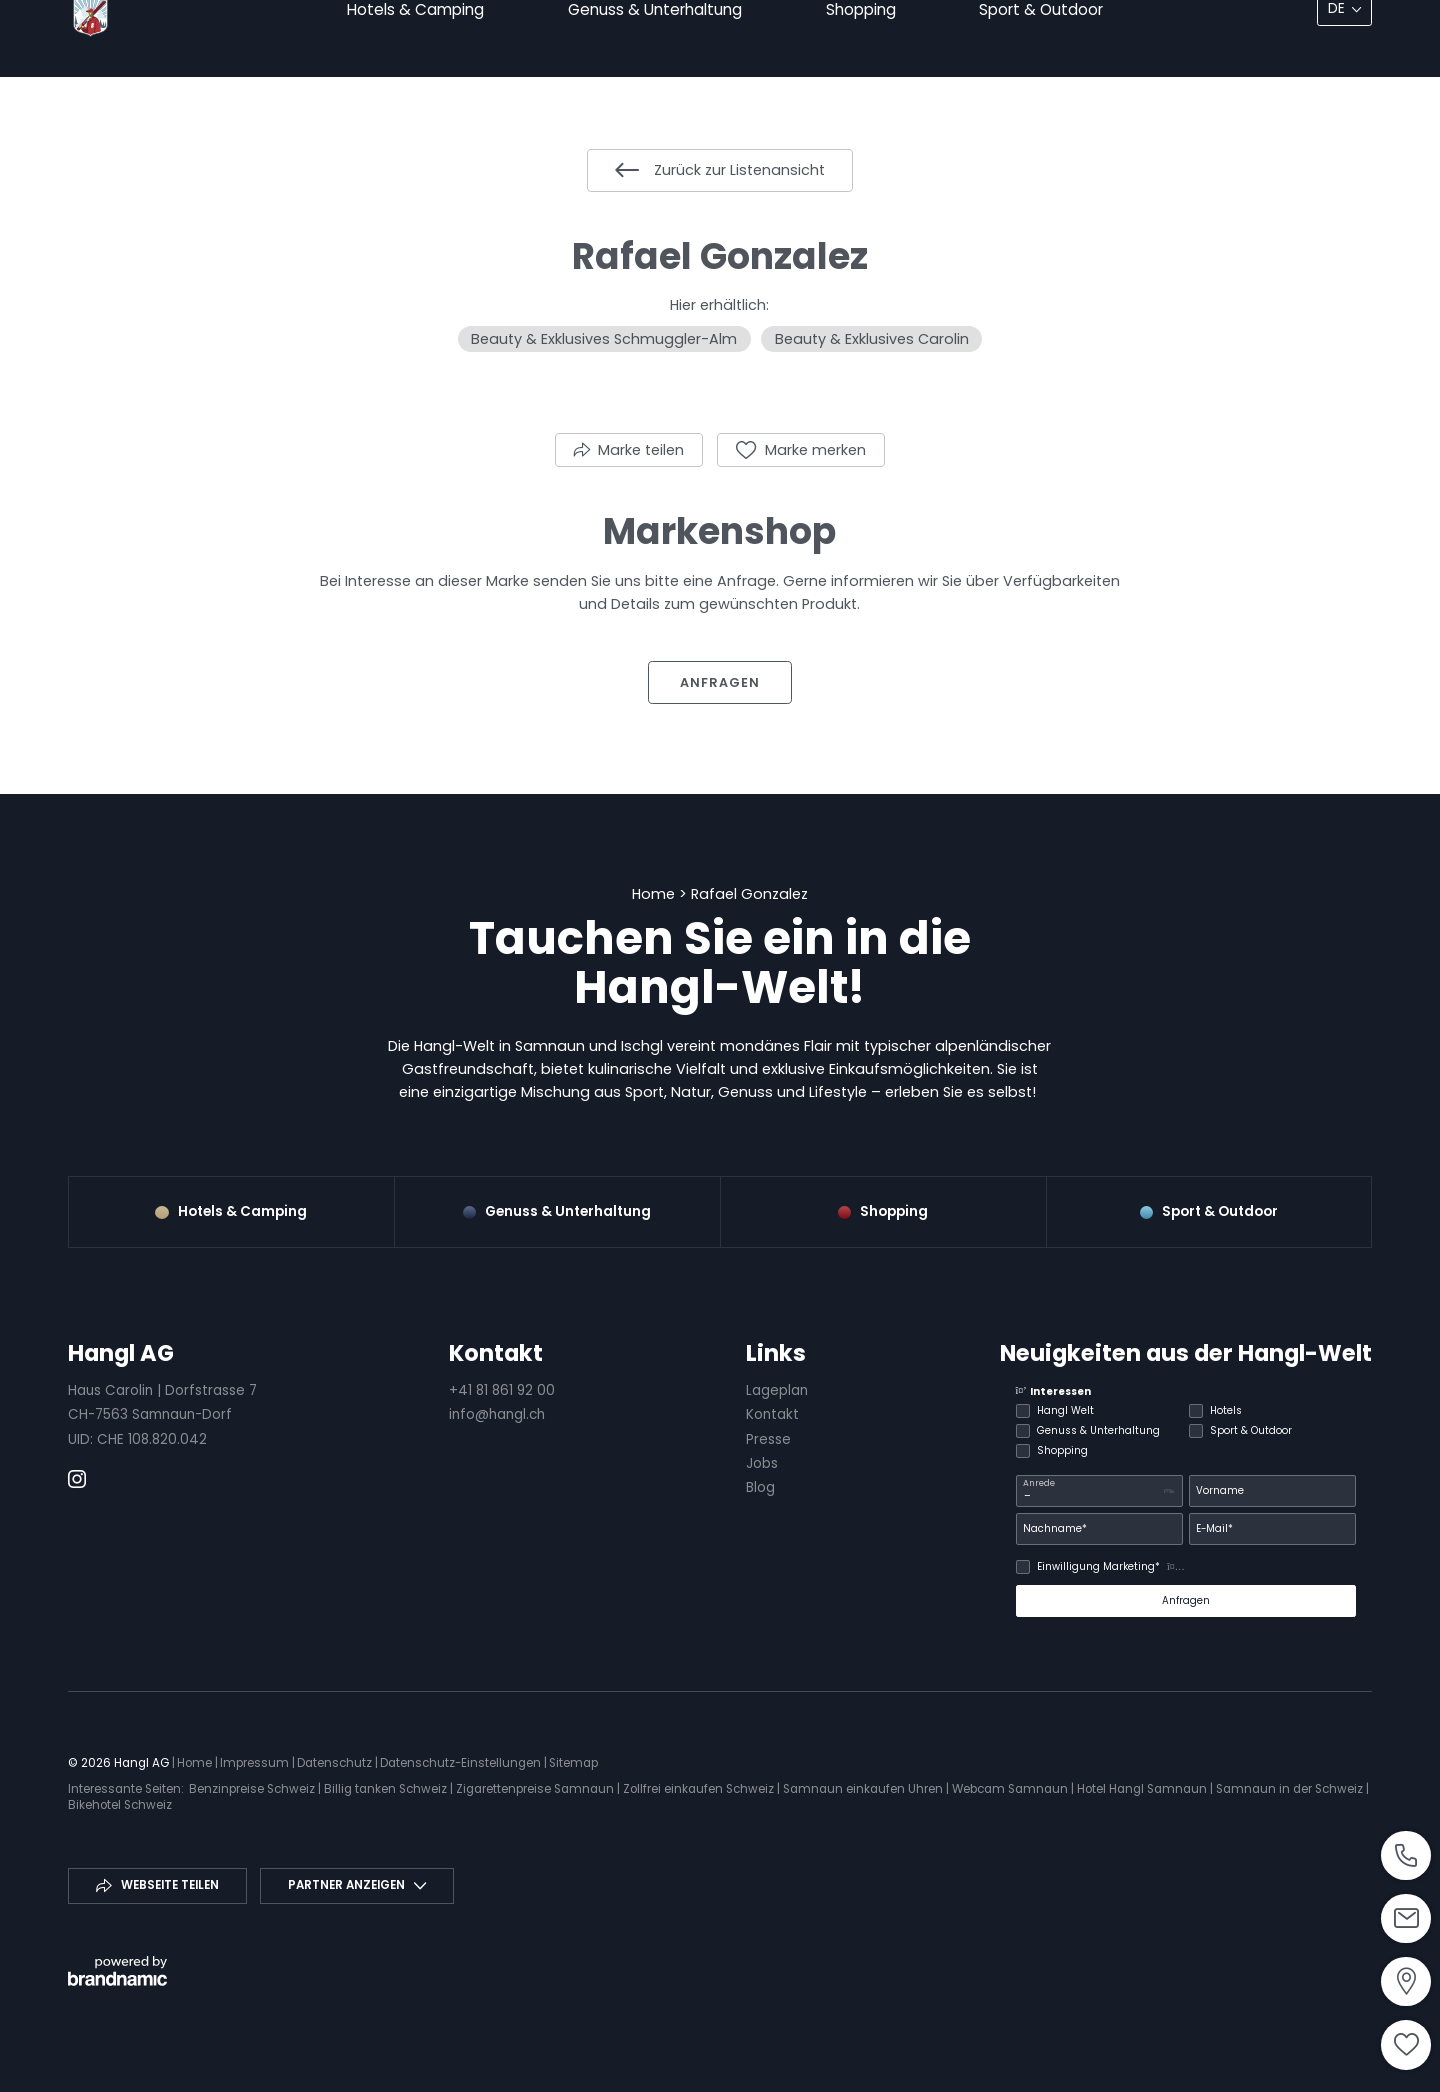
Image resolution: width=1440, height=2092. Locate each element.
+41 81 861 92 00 (502, 1390)
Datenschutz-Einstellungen (462, 1763)
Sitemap (573, 1763)
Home (655, 894)
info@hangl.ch (497, 1414)
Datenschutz (336, 1763)
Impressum (256, 1763)
